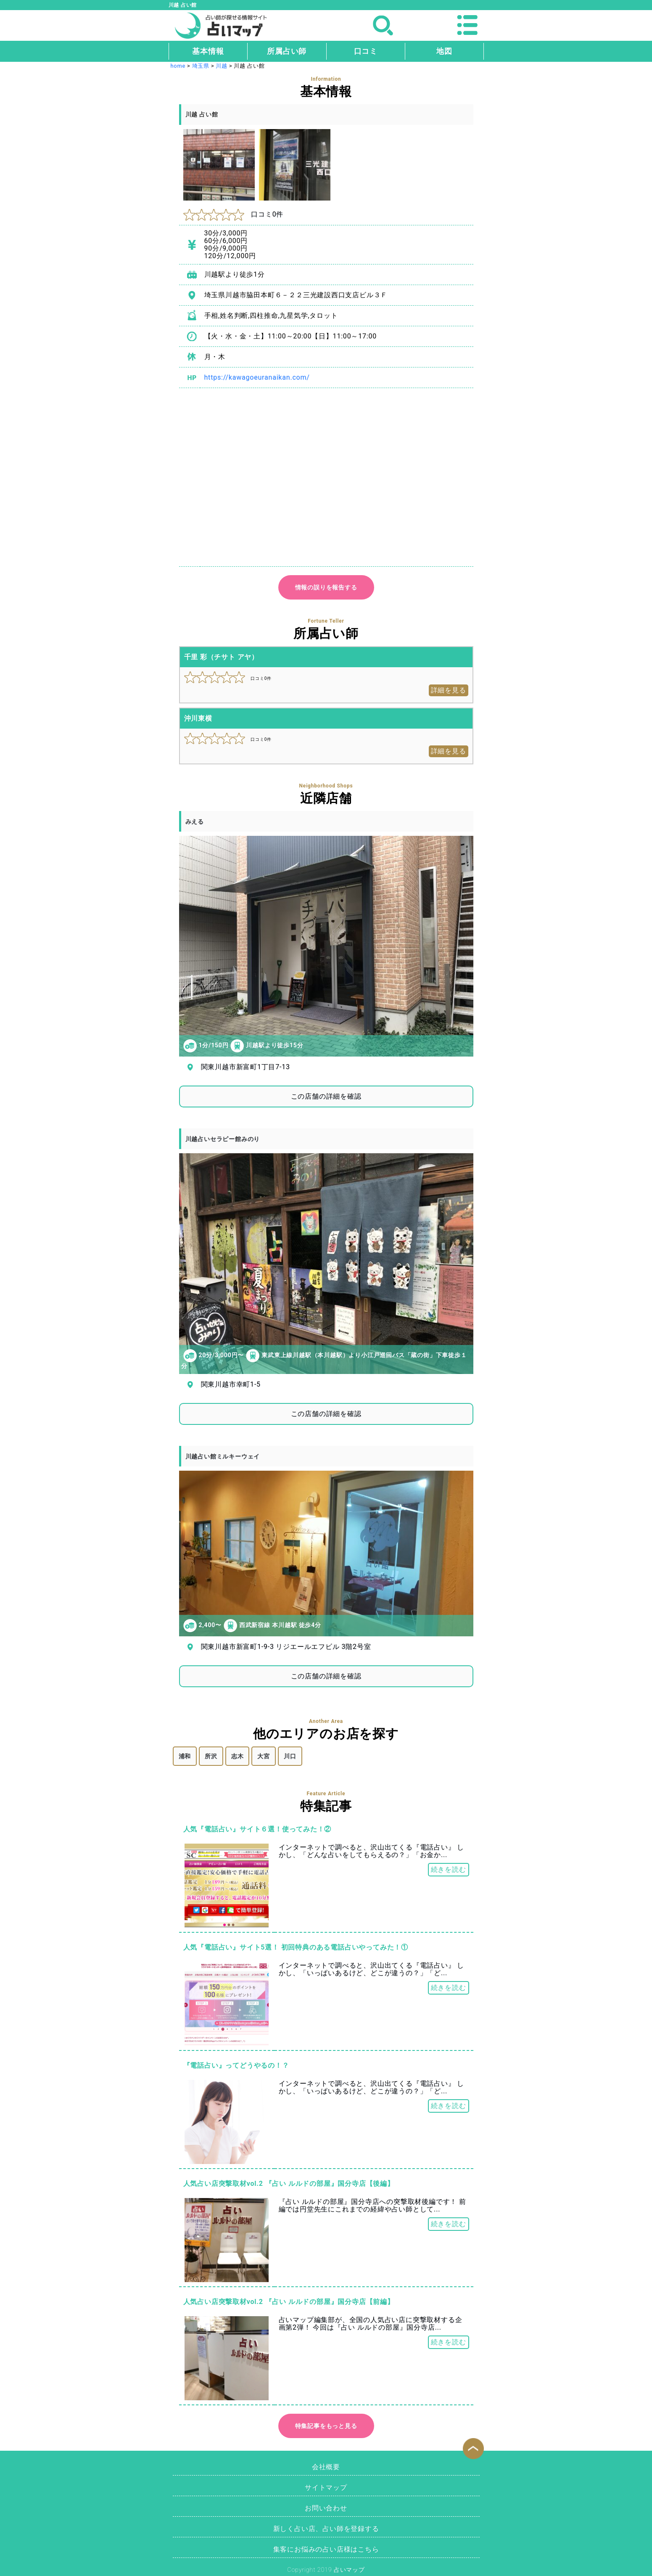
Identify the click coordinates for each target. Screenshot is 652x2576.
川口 (290, 1756)
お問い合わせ (326, 2508)
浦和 (185, 1756)
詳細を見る (448, 690)
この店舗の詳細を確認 (326, 1096)
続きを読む (448, 1869)
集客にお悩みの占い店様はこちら (326, 2549)
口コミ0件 (233, 214)
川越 (221, 66)
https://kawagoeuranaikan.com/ (257, 377)
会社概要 (326, 2467)
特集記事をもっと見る (326, 2426)
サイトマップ (326, 2487)
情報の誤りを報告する (326, 587)
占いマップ (349, 2569)
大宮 (263, 1756)
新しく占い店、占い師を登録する (326, 2529)
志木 (237, 1756)
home (178, 66)
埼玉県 (200, 66)
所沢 (211, 1756)
